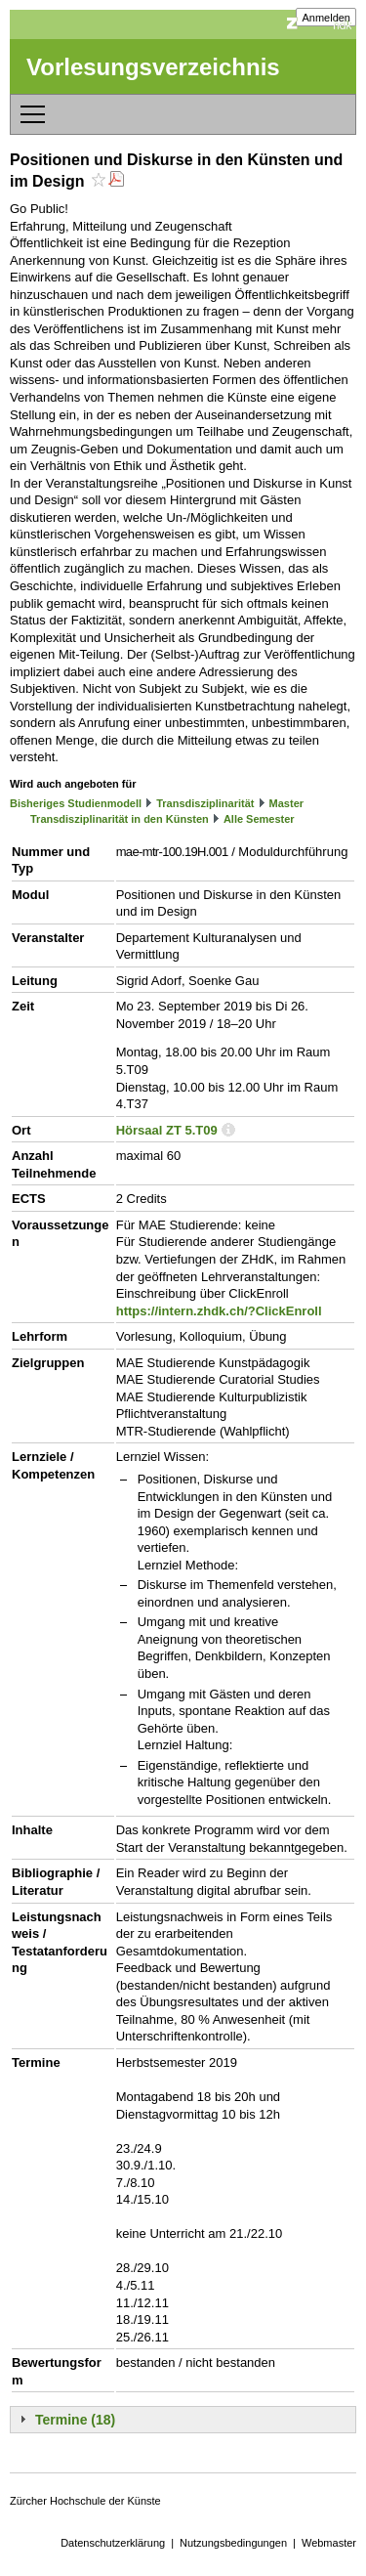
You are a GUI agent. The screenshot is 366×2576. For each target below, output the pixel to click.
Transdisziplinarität (205, 803)
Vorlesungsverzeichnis (153, 67)
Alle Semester (259, 819)
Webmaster (329, 2543)
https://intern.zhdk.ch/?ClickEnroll (219, 1311)
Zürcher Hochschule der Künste (85, 2501)
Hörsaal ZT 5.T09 (167, 1130)
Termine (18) (75, 2419)
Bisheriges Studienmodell (76, 803)
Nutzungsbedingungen (233, 2543)
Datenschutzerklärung (113, 2543)
